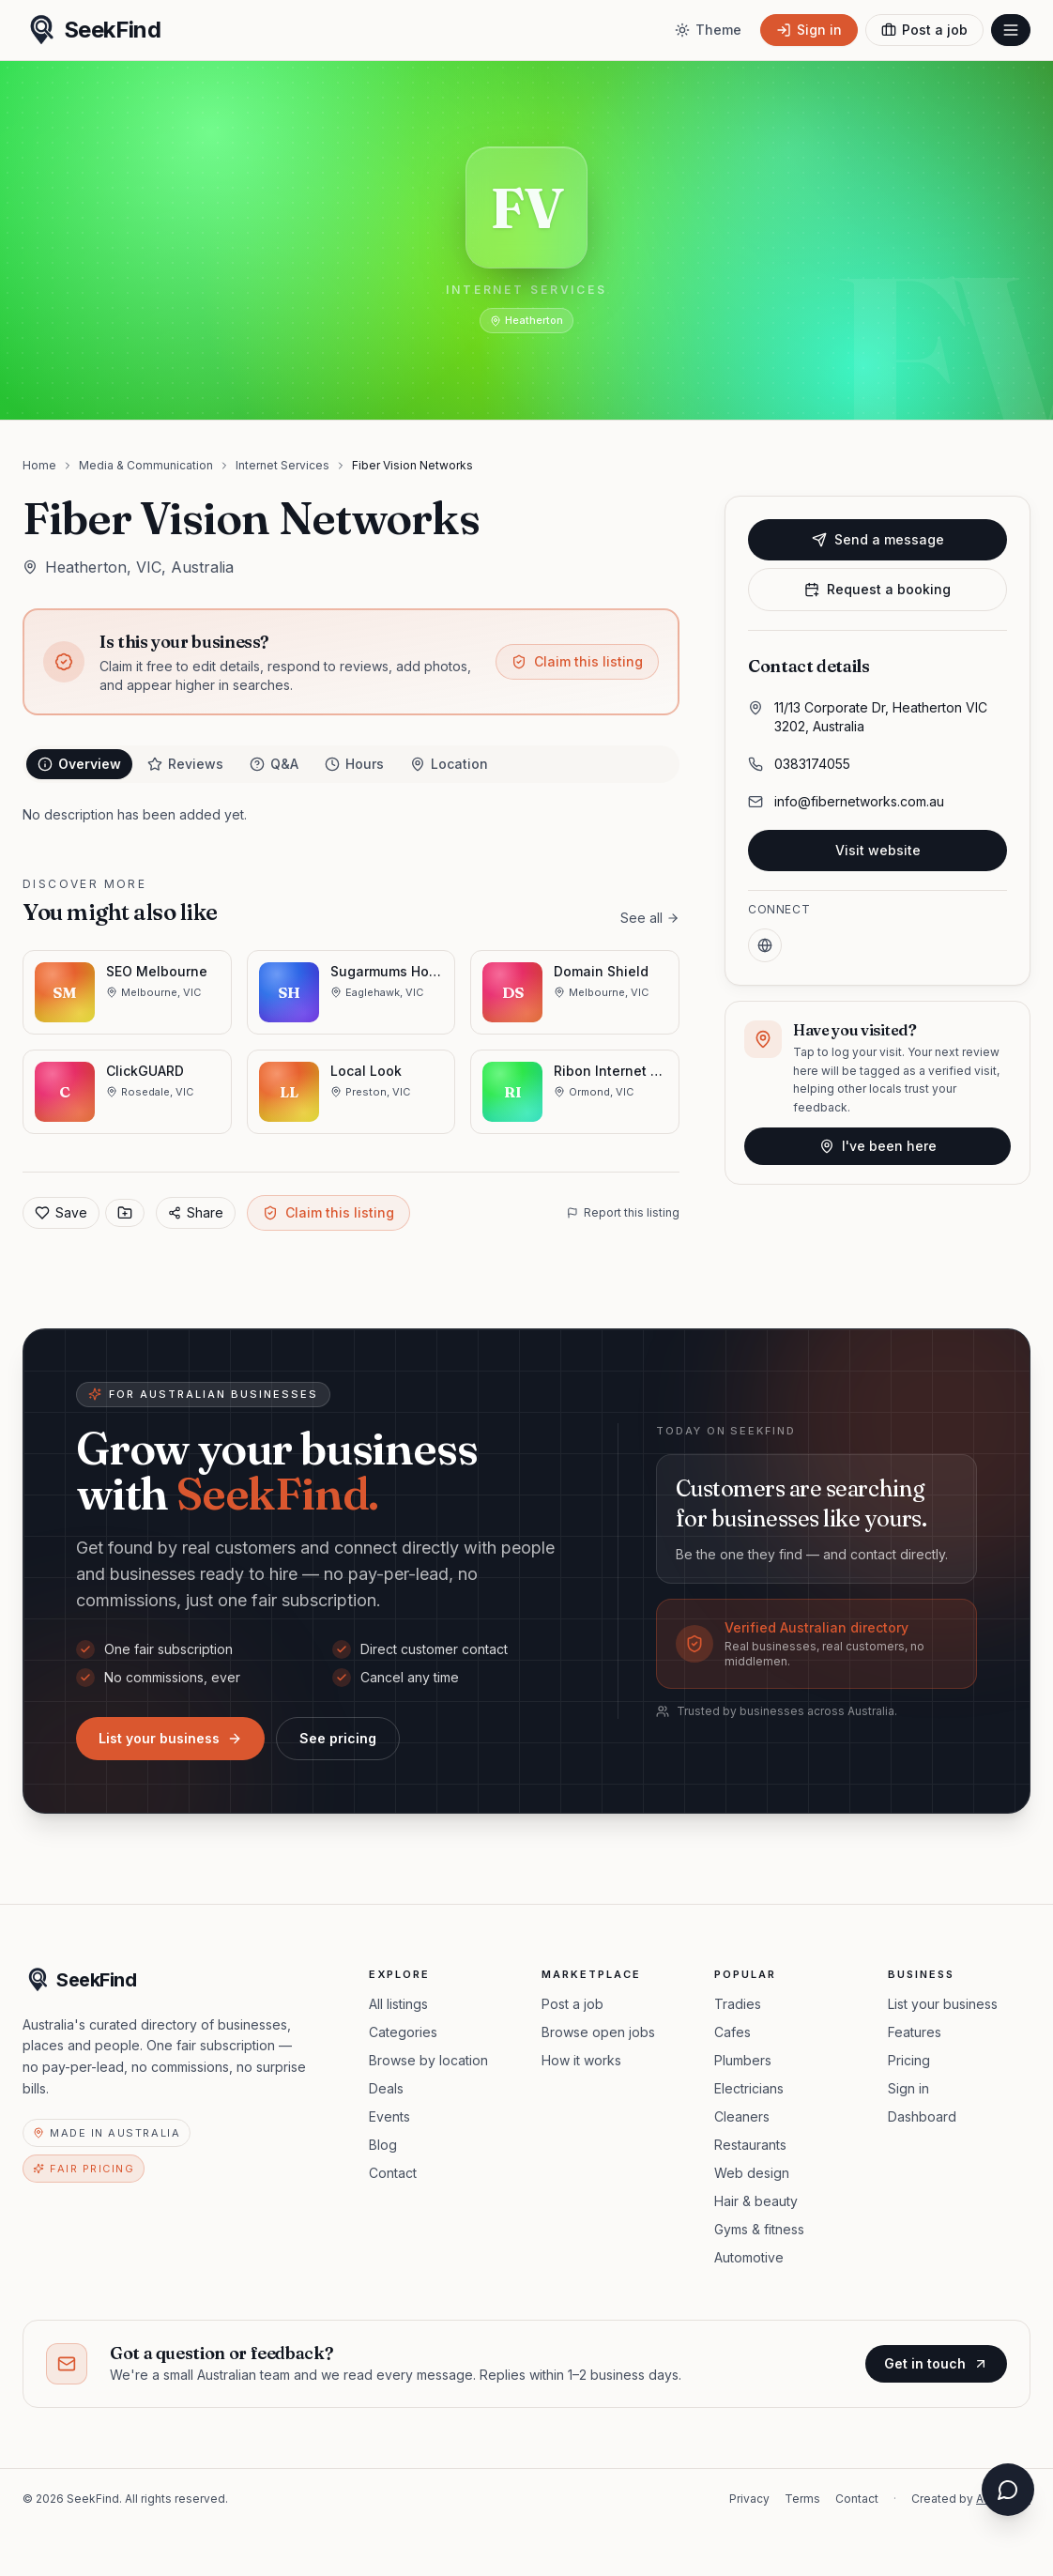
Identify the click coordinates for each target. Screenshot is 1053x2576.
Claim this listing (577, 661)
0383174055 (812, 764)
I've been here (878, 1146)
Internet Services (282, 465)
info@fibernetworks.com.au (859, 801)
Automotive (749, 2257)
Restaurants (750, 2145)
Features (914, 2032)
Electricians (749, 2088)
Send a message (878, 539)
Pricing (909, 2060)
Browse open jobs (598, 2032)
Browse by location (428, 2060)
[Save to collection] (125, 1213)
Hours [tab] (354, 764)
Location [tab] (449, 764)
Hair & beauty (756, 2201)
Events (389, 2116)
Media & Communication (146, 465)
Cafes (732, 2032)
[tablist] (351, 764)
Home (39, 465)
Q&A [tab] (274, 764)
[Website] (765, 945)
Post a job (572, 2004)
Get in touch (936, 2363)
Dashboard (922, 2116)
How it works (581, 2060)
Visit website (878, 850)
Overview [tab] (79, 764)
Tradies (737, 2004)
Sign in (908, 2088)
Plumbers (742, 2060)
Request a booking (877, 589)
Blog (383, 2145)
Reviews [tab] (185, 764)
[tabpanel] (351, 814)
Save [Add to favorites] (61, 1212)
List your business (170, 1738)
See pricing (337, 1738)
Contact (393, 2173)
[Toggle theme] (708, 30)
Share (195, 1212)
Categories (403, 2032)
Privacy (749, 2499)
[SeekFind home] (91, 30)
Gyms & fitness (759, 2229)
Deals (386, 2088)
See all (649, 918)
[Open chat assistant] (1008, 2489)
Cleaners (742, 2116)
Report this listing (623, 1212)
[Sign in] (809, 30)
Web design (751, 2173)
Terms (802, 2499)
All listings (398, 2004)
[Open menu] (1010, 30)
